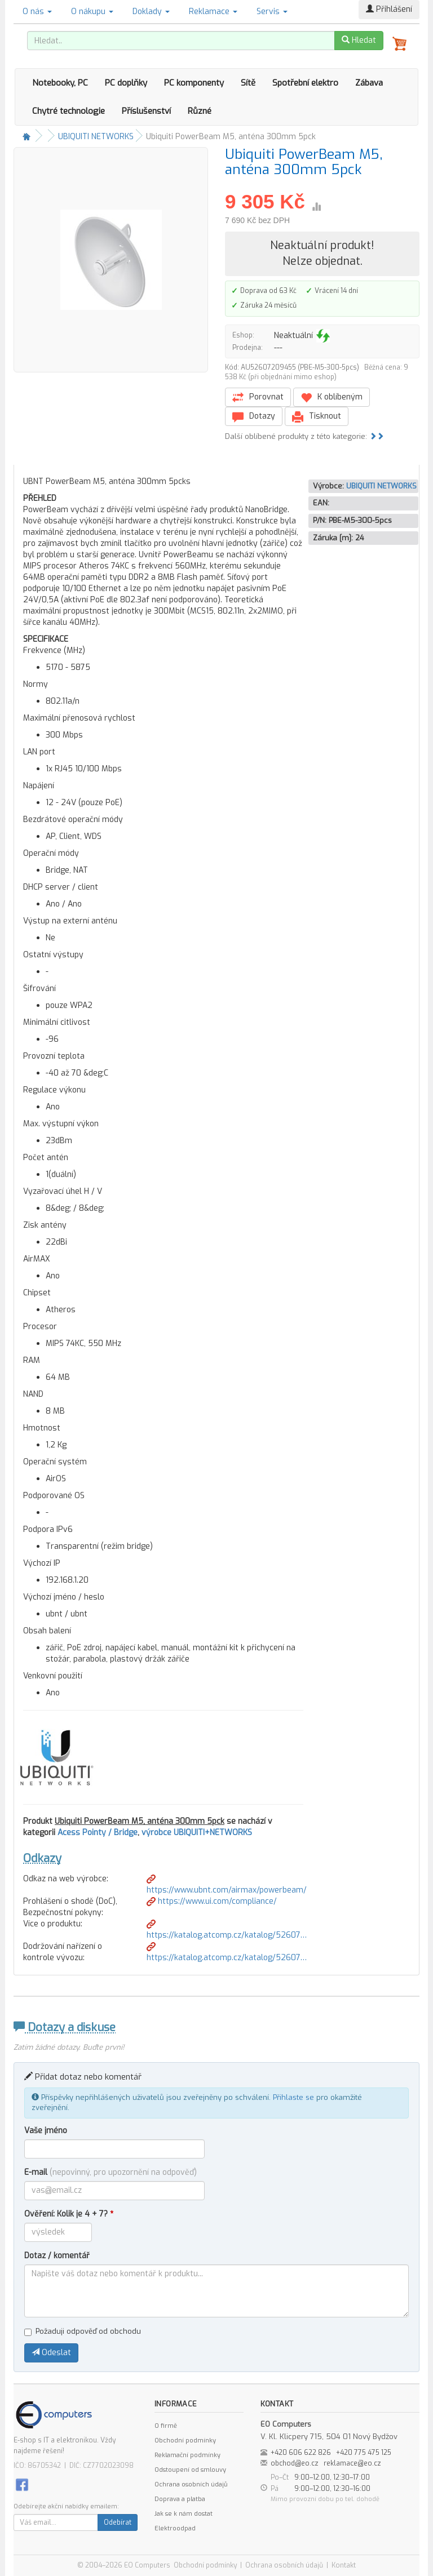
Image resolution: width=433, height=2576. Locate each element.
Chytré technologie (68, 111)
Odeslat (51, 2352)
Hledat (359, 40)
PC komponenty (194, 82)
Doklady (151, 11)
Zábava (369, 82)
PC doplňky (126, 82)
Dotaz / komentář (57, 2255)
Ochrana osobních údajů (190, 2484)
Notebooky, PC (60, 82)
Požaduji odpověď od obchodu (82, 2331)
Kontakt (344, 2565)
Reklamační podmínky (187, 2455)
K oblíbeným (332, 397)
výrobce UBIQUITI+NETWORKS (197, 1832)
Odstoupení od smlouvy (190, 2470)
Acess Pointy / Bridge (98, 1832)
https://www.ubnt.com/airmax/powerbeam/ (227, 1885)
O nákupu (92, 11)
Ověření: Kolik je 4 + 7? (68, 2214)
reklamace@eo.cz (352, 2463)
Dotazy (253, 417)
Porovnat (258, 397)
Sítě (248, 82)
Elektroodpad (175, 2528)
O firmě (165, 2426)
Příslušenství (146, 111)
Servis (272, 11)
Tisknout (316, 417)
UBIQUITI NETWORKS (96, 136)
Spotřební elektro (305, 82)
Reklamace (213, 11)
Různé (199, 111)
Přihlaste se (293, 2097)
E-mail (110, 2172)
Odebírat (117, 2522)
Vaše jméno (45, 2130)
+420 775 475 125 (363, 2452)
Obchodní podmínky (185, 2440)
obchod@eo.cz (295, 2463)
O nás (37, 11)
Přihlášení (389, 9)
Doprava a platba (179, 2499)
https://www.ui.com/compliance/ (212, 1901)
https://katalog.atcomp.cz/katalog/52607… (227, 1930)
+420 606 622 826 (301, 2452)
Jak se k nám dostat (183, 2514)
